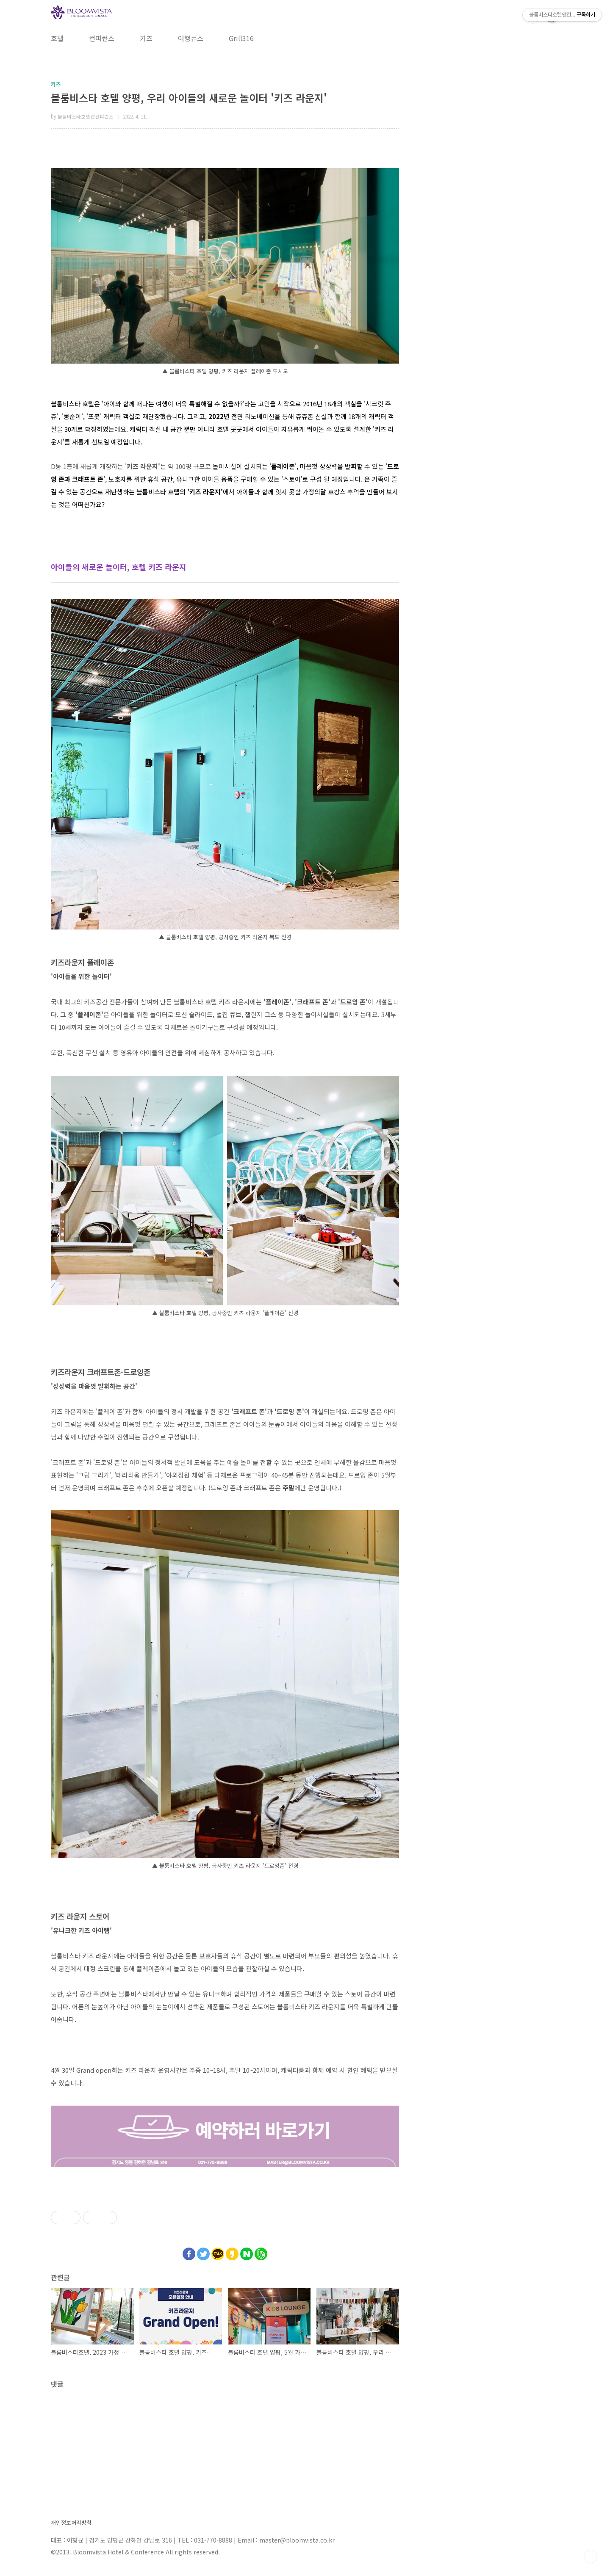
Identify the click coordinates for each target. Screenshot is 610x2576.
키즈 (146, 38)
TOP (590, 2556)
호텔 (57, 38)
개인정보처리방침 (71, 2522)
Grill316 (241, 38)
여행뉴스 (190, 38)
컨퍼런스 (101, 38)
